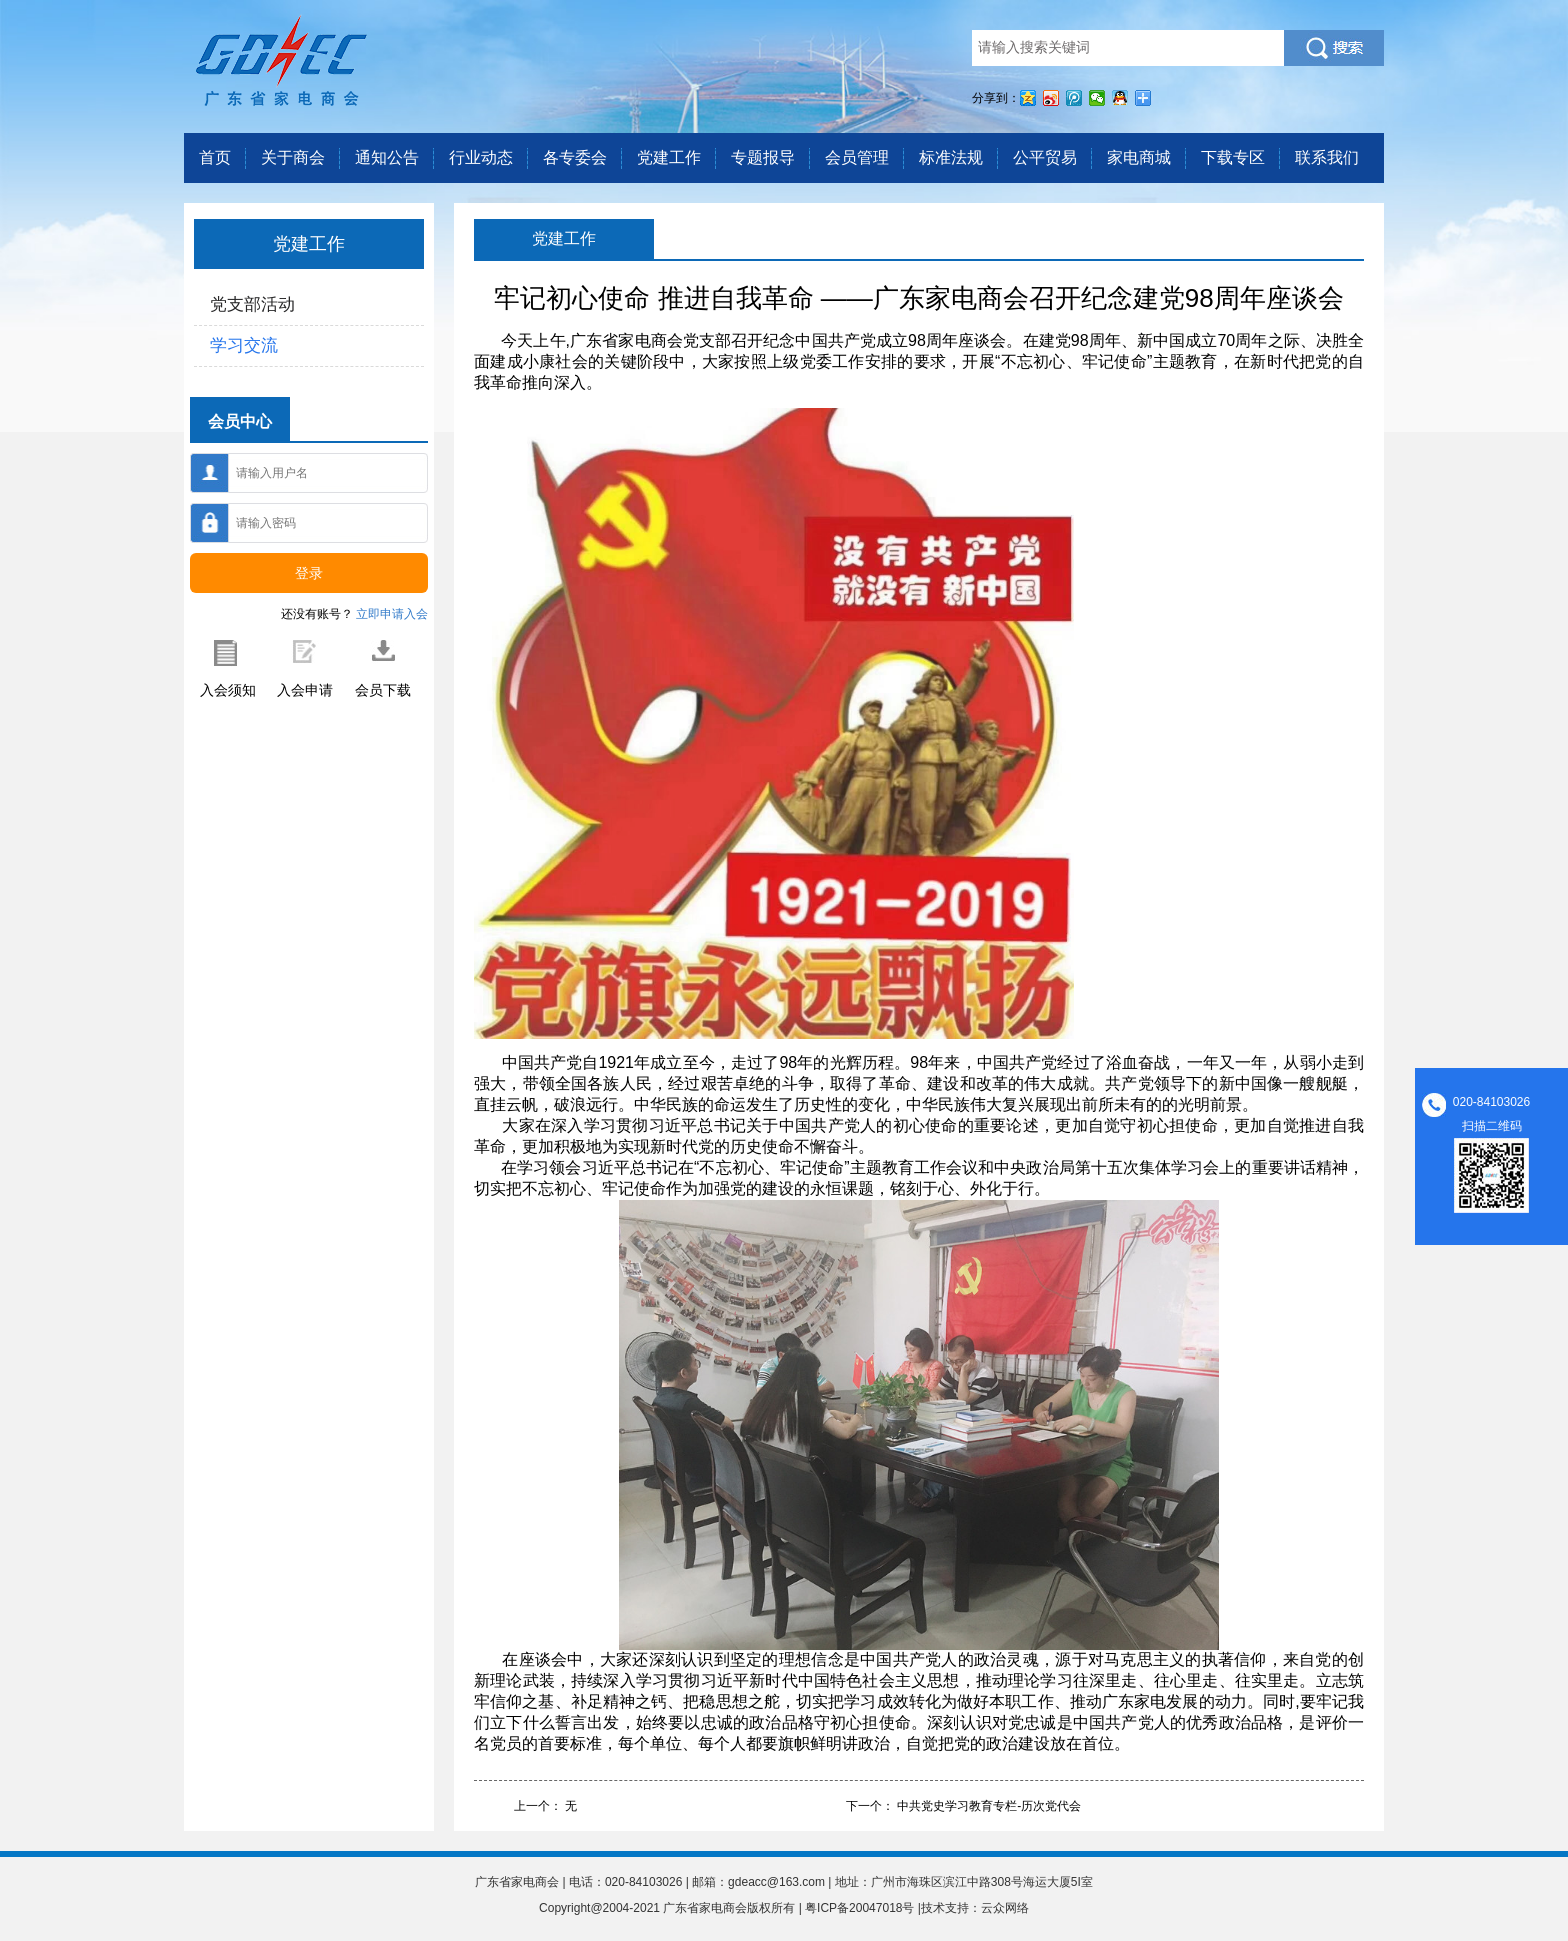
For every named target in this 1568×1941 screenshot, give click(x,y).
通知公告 (387, 157)
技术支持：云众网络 (975, 1908)
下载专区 (1233, 157)
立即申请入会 (392, 614)
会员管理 (857, 157)
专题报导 (763, 157)
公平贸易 (1045, 157)
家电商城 (1139, 157)
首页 (215, 157)
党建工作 (669, 157)
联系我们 (1327, 157)
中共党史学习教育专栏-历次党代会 (989, 1806)
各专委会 (575, 157)
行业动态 (481, 157)
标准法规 (951, 157)
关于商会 (293, 157)
